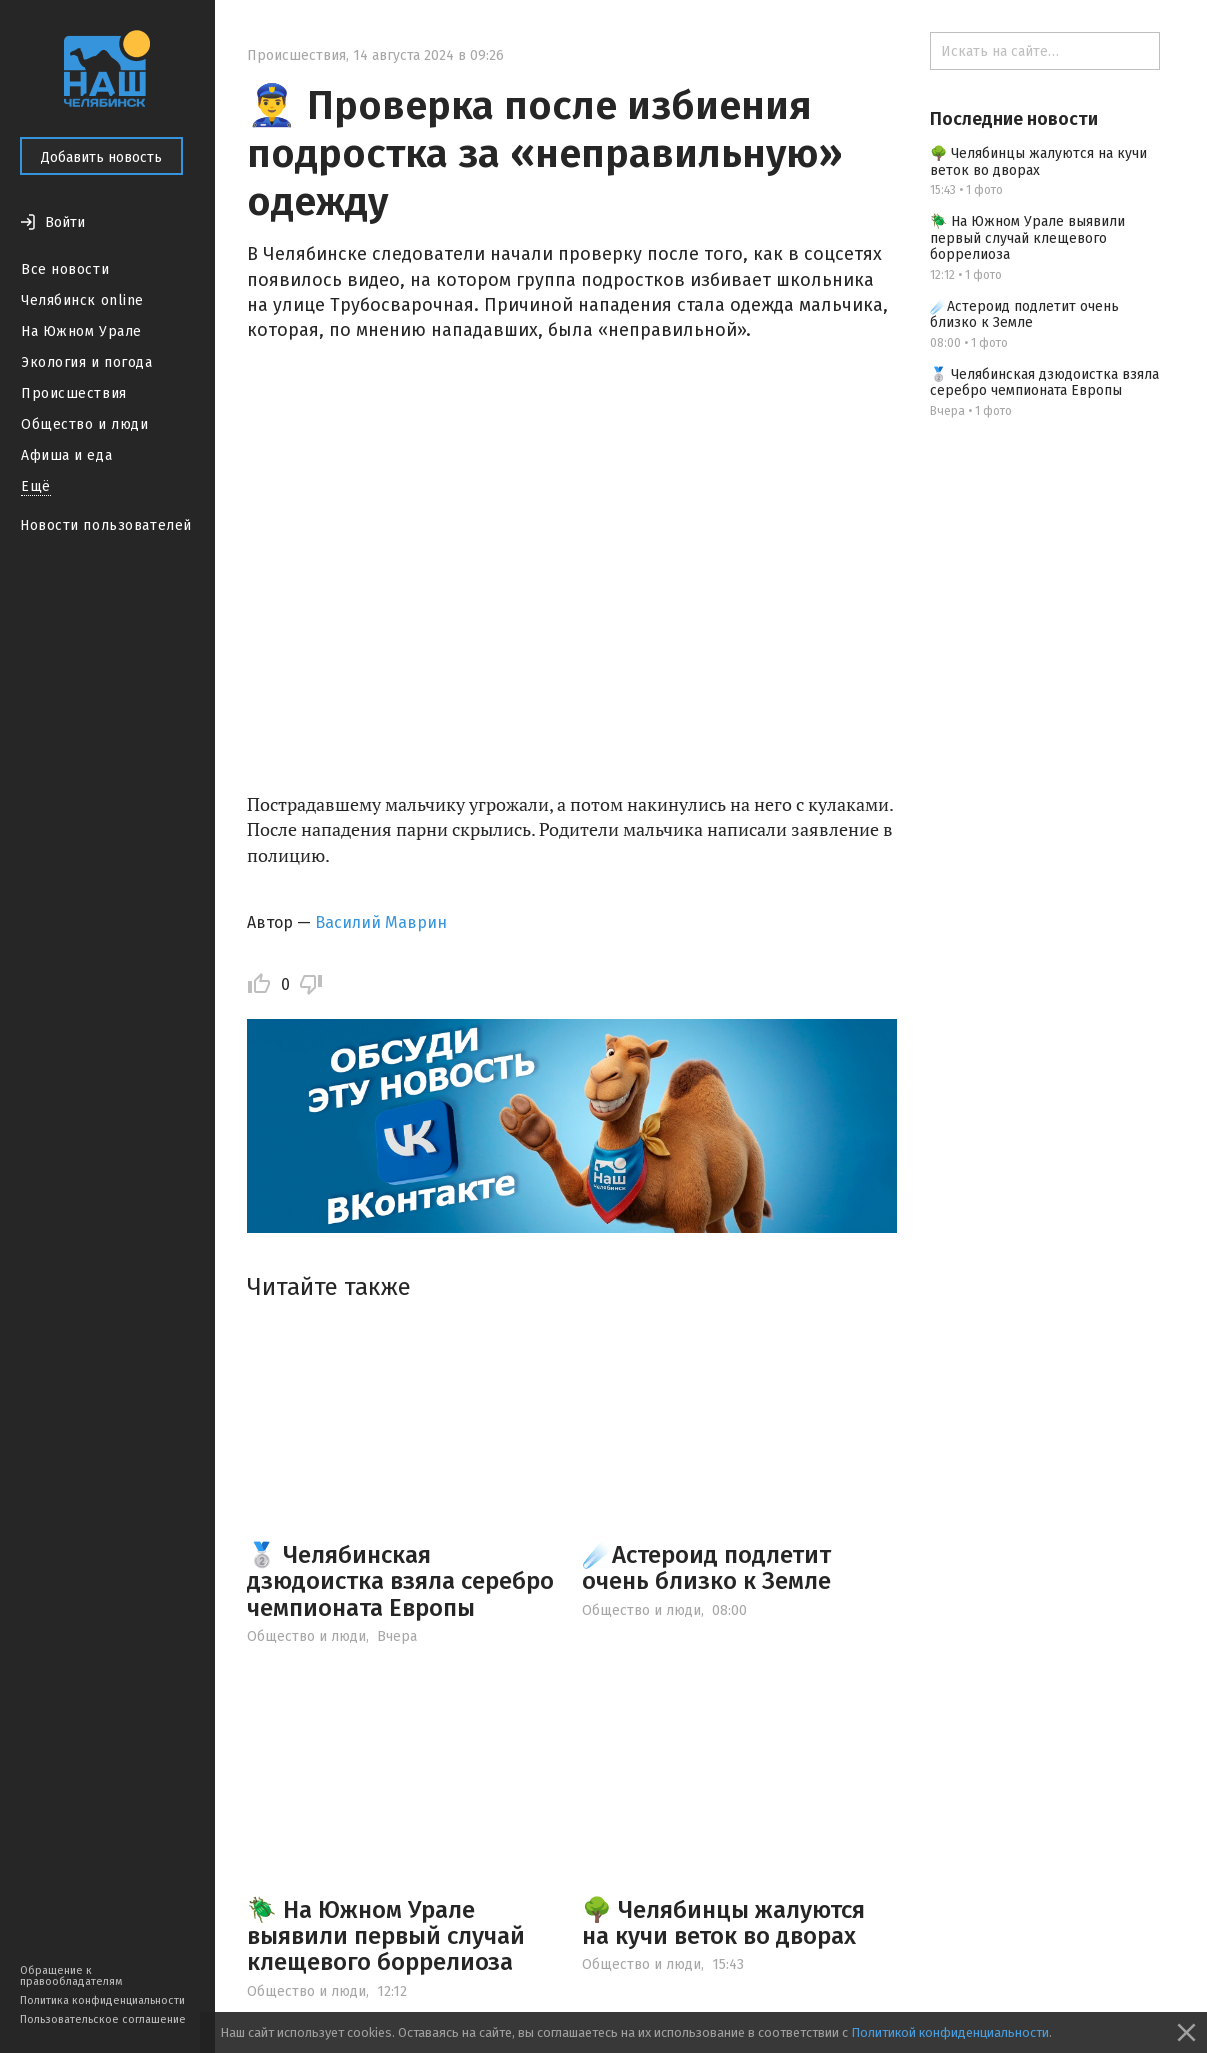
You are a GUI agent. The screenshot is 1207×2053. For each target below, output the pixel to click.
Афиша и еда (66, 455)
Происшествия (74, 393)
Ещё (36, 486)
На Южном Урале (81, 331)
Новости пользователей (106, 525)
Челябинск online (82, 300)
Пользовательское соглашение (103, 2019)
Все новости (65, 269)
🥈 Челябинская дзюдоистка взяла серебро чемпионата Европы (400, 1581)
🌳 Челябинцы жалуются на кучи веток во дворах (723, 1923)
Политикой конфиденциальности (950, 2032)
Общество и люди (84, 424)
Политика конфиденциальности (102, 2000)
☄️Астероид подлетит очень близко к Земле (706, 1568)
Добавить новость (101, 157)
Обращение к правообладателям (71, 1976)
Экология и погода (87, 362)
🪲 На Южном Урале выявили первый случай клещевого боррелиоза (386, 1936)
